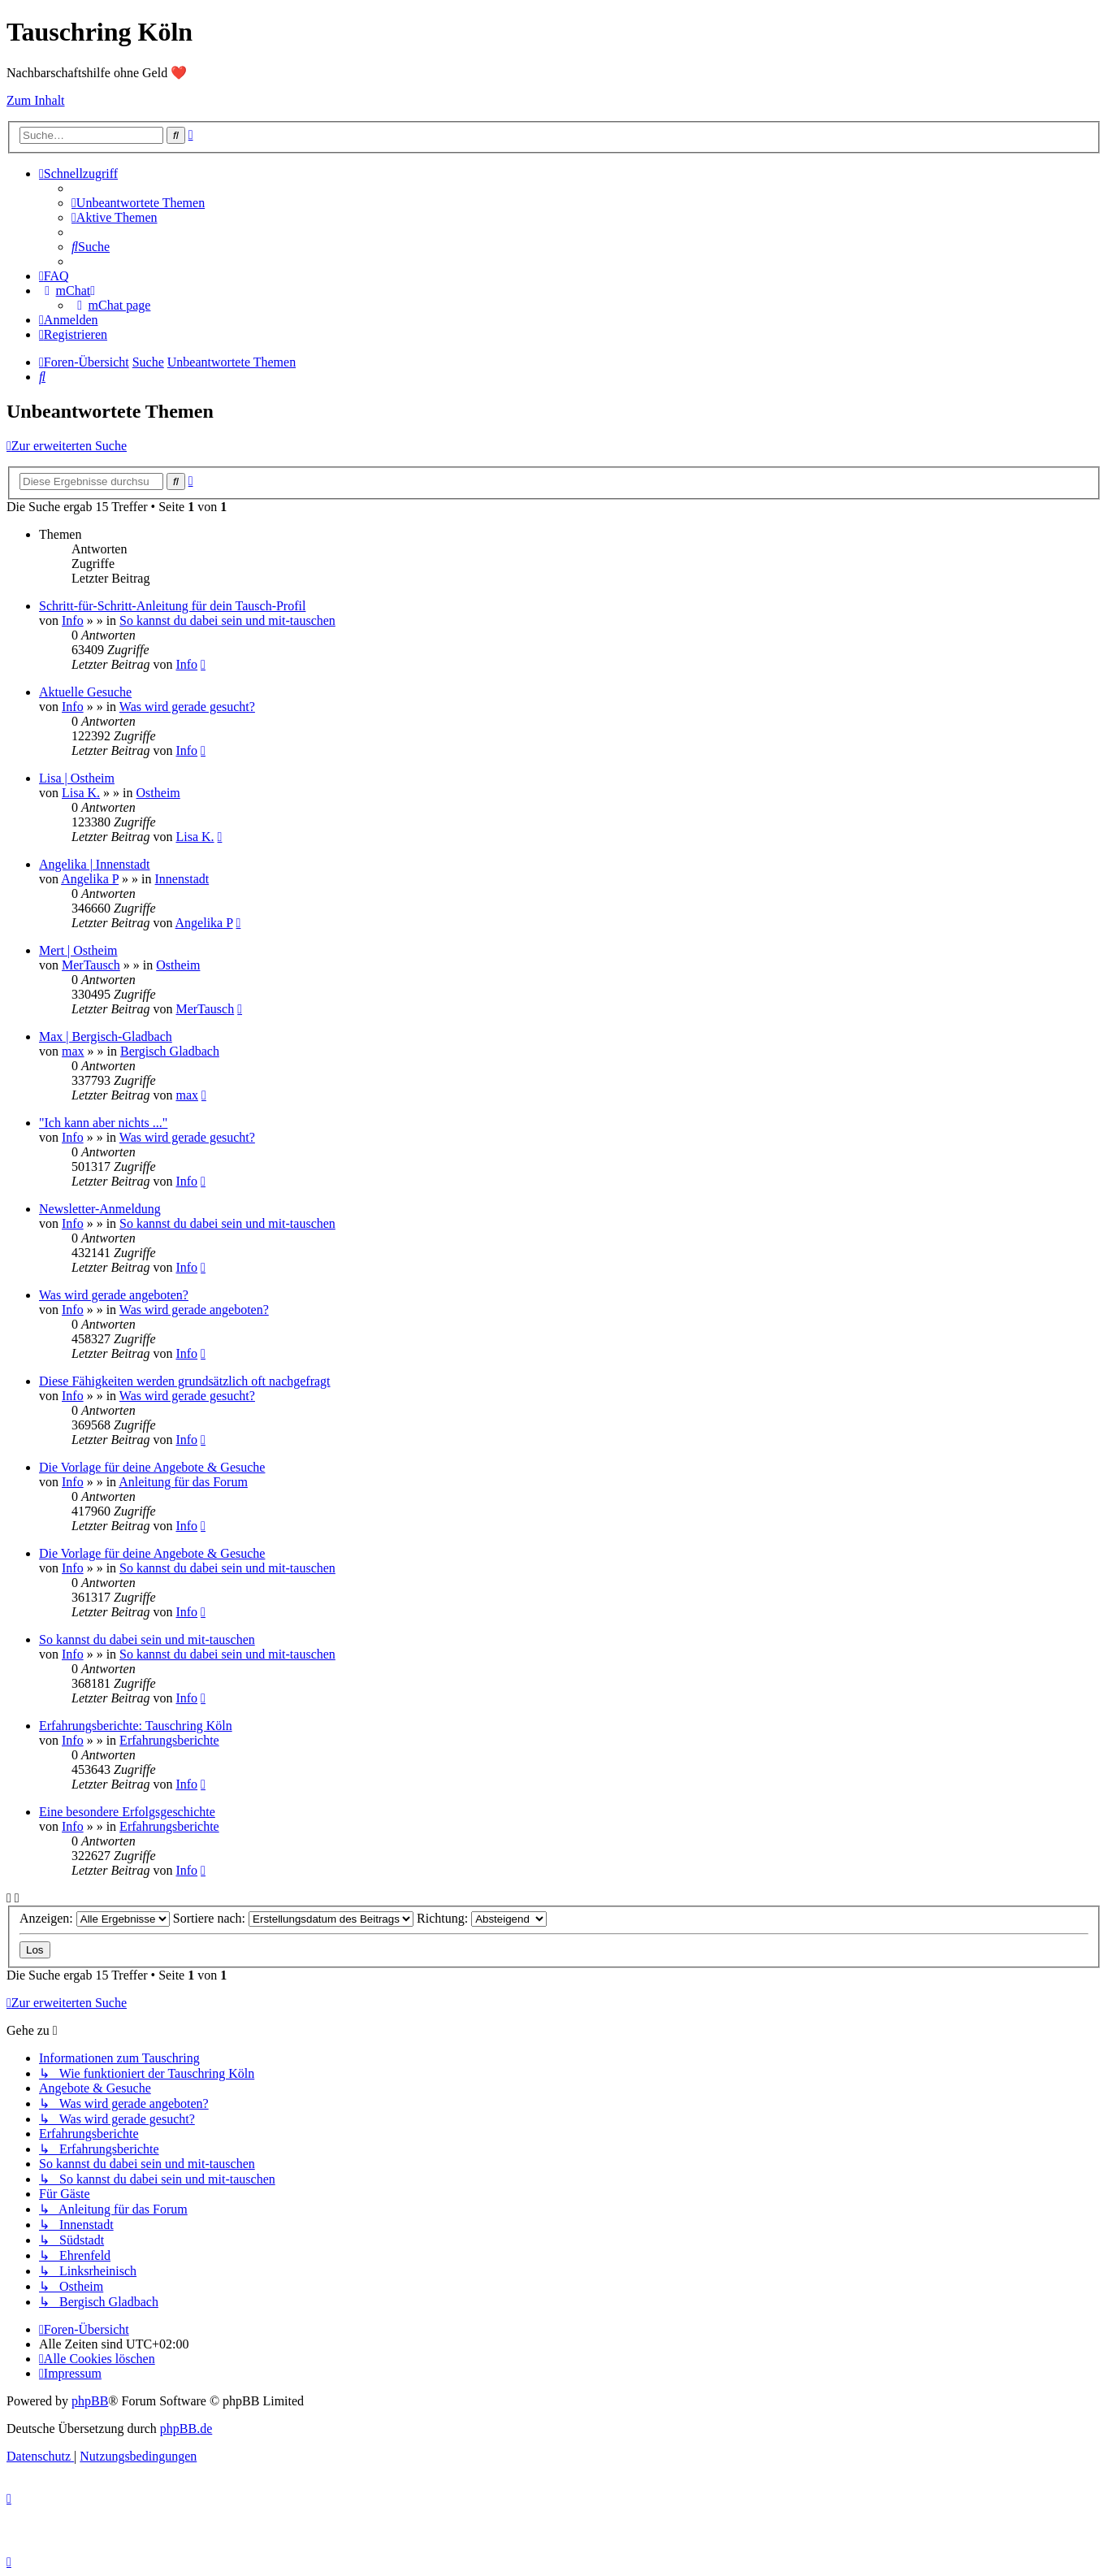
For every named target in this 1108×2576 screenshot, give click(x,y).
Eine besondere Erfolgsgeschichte (127, 1812)
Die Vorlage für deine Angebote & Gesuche (152, 1467)
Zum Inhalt (35, 100)
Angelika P (90, 879)
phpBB (89, 2401)
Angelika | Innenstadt (94, 864)
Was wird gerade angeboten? (113, 1295)
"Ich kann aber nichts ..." (103, 1123)
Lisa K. (81, 793)
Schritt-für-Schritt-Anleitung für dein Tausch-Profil (172, 606)
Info (73, 620)
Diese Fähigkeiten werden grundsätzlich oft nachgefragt (185, 1381)
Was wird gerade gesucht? (187, 706)
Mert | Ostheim (78, 950)
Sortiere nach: (293, 1918)
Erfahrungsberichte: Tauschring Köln (135, 1726)
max (73, 1051)
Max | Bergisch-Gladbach (105, 1036)
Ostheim (158, 793)
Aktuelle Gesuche (85, 692)
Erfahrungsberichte (169, 1740)
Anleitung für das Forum (183, 1482)
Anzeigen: (94, 1918)
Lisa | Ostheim (77, 778)
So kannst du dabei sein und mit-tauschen (227, 620)
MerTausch (91, 965)
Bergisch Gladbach (169, 1051)
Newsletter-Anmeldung (100, 1209)
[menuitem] (138, 203)
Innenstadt (182, 879)
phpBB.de (186, 2428)
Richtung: (482, 1918)
